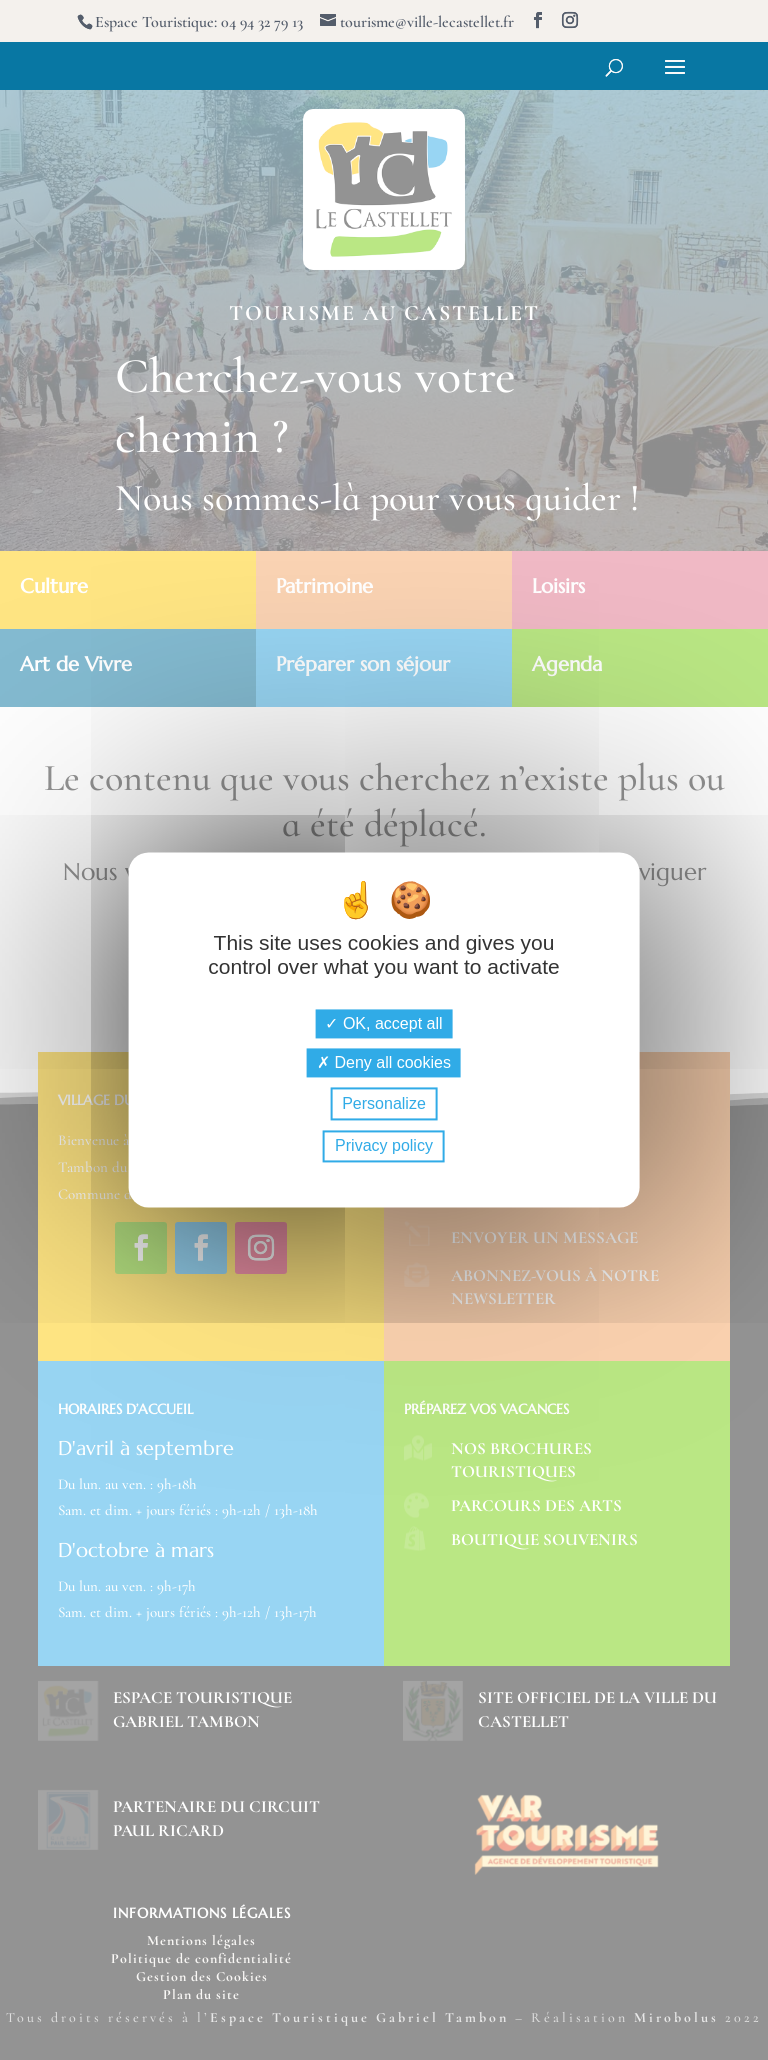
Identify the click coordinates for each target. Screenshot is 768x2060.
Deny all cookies (384, 1062)
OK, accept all (383, 1023)
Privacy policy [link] (384, 1146)
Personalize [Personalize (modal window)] (384, 1103)
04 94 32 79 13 (262, 22)
